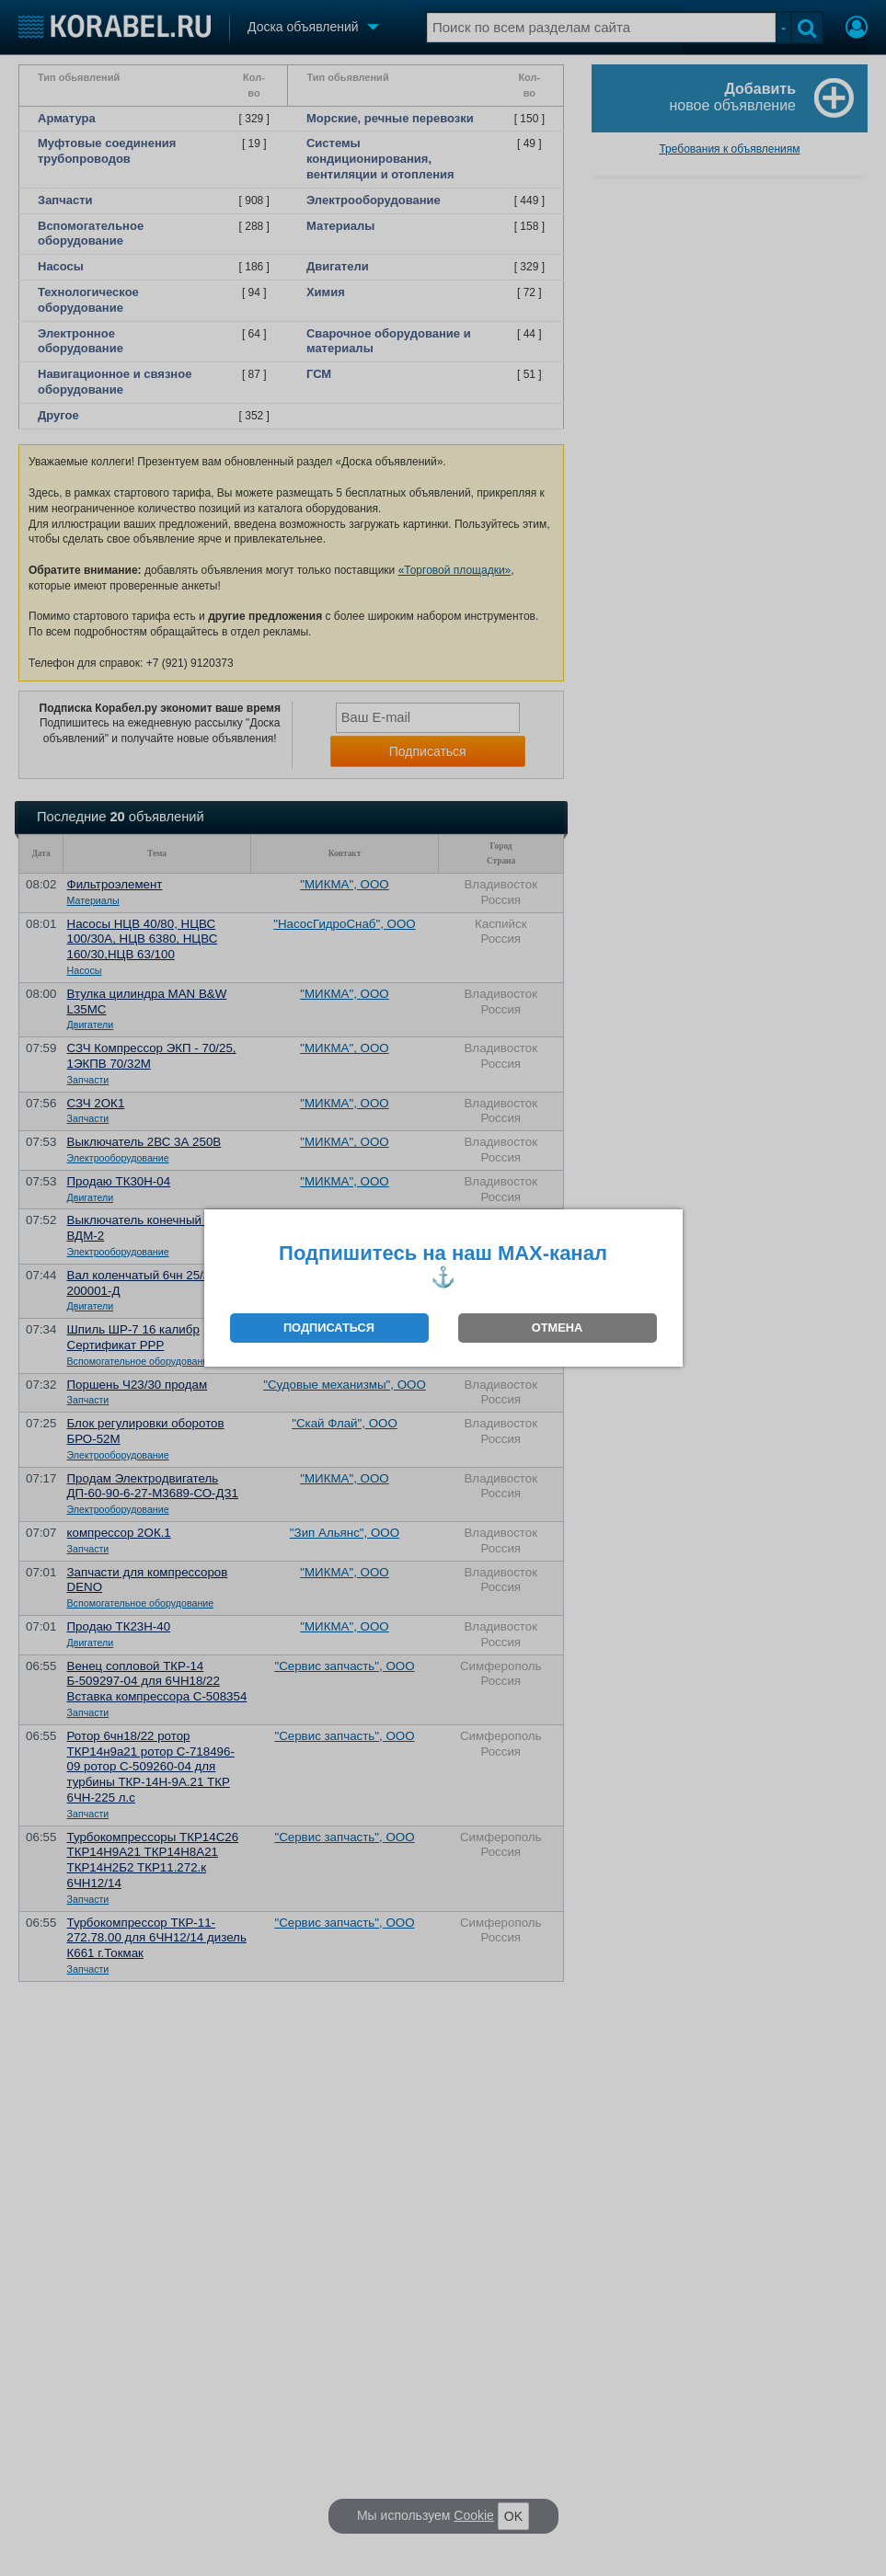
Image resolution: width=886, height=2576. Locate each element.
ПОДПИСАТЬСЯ (328, 1327)
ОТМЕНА (557, 1327)
